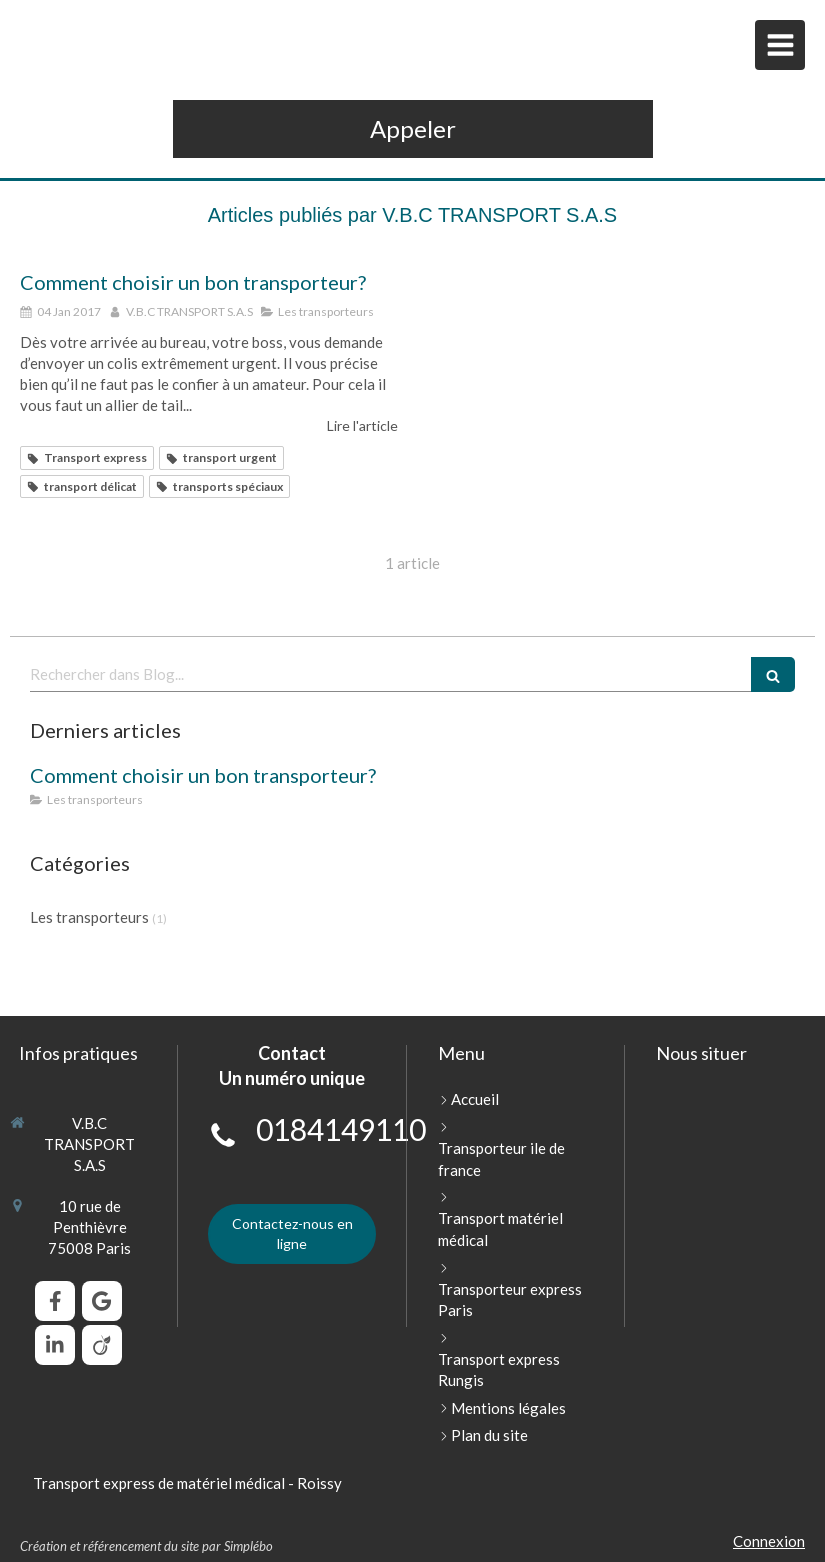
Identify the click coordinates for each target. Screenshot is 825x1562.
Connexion (769, 1541)
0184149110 (341, 1129)
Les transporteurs (89, 917)
